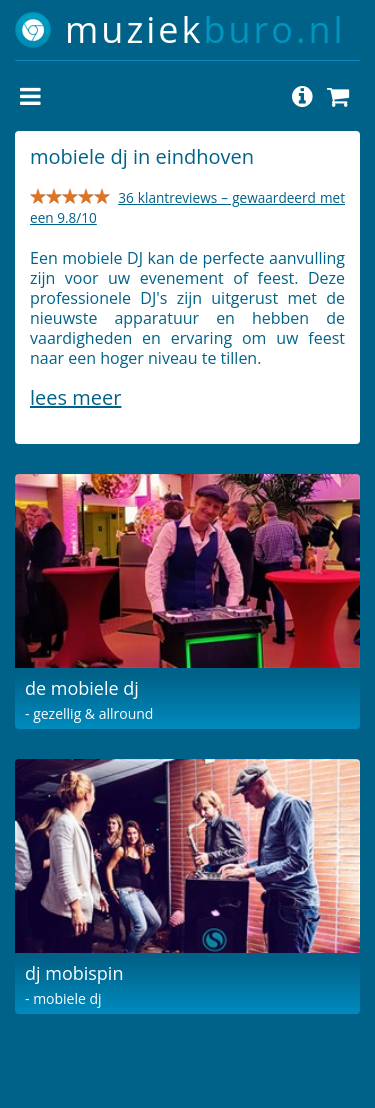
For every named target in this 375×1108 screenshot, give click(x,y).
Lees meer (75, 397)
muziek (205, 29)
